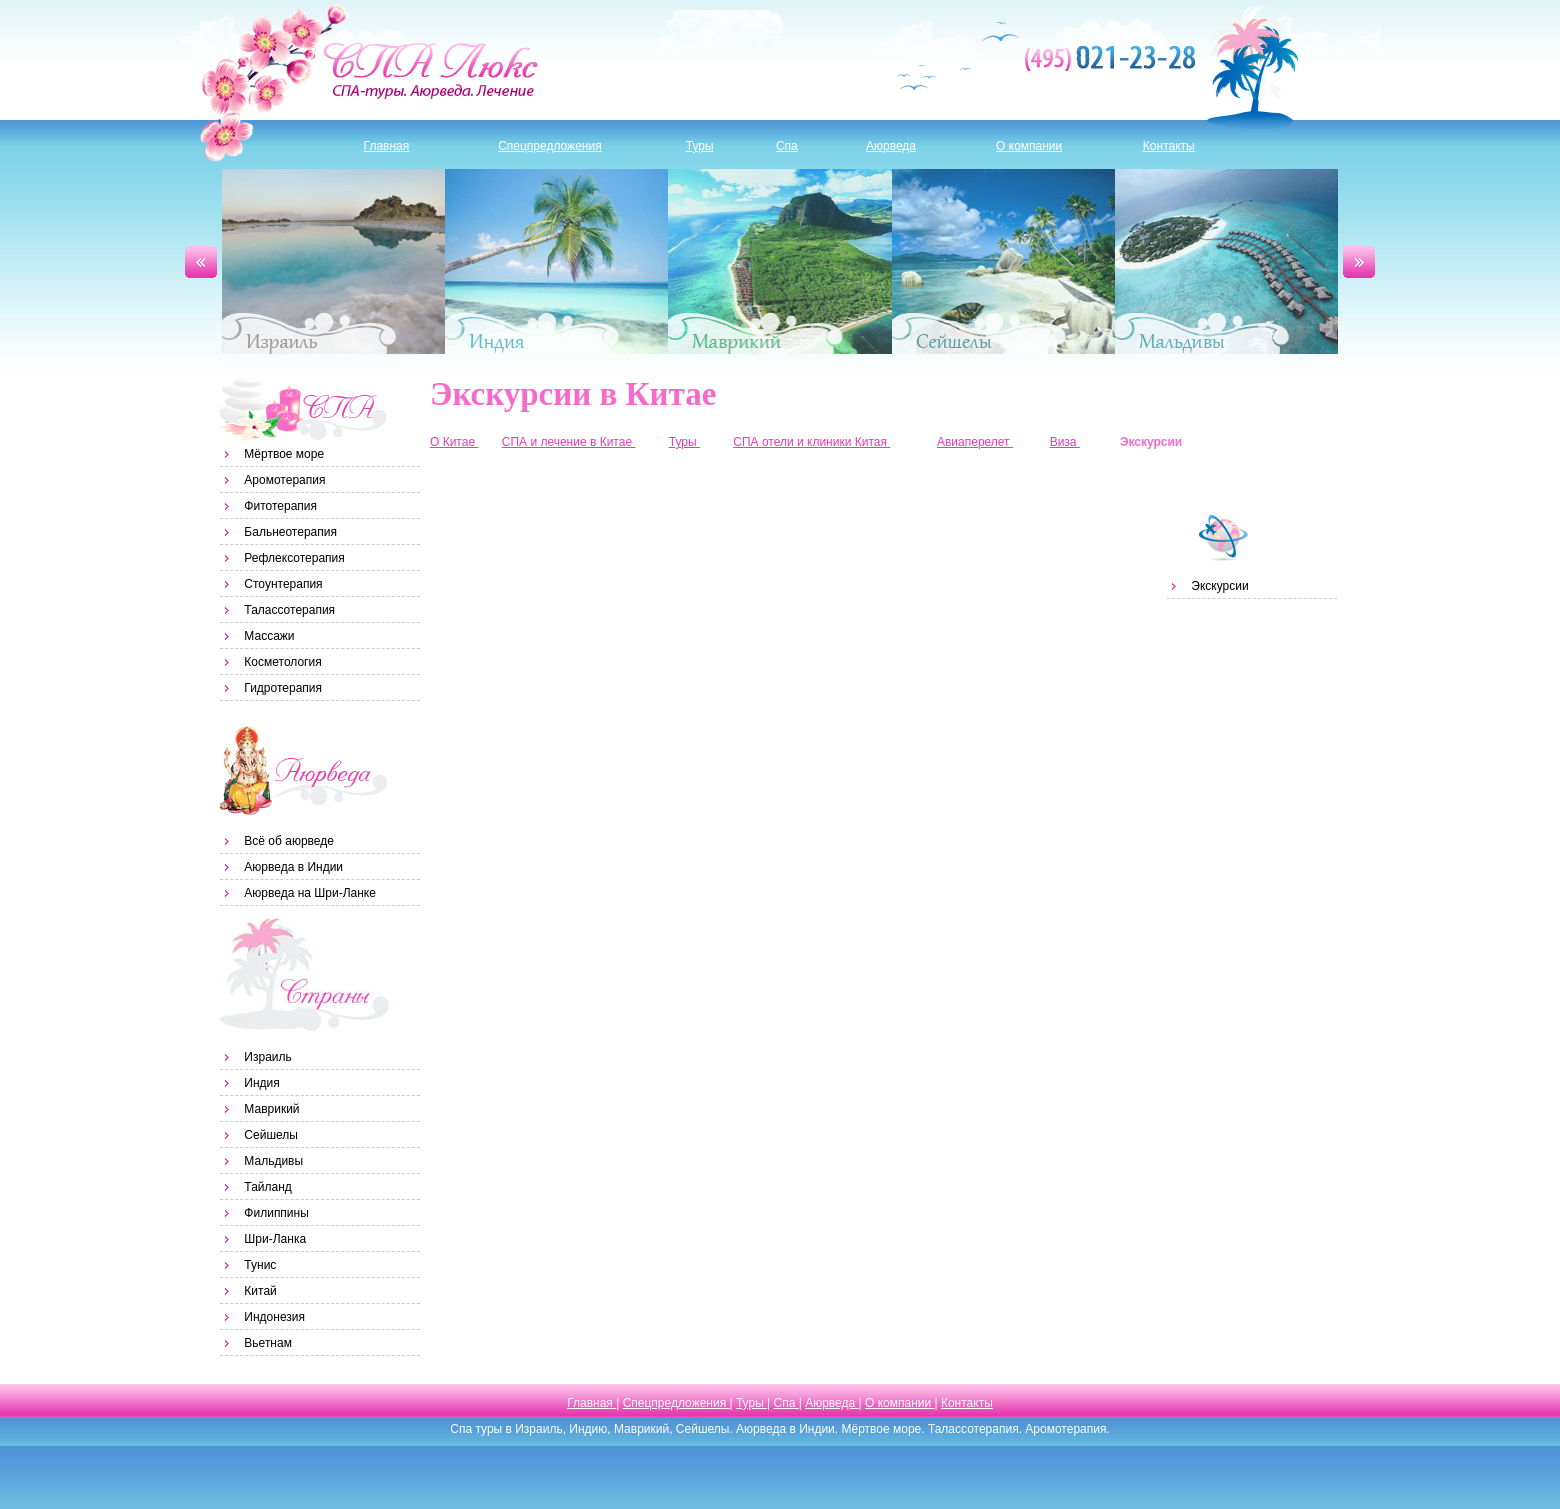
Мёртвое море (284, 454)
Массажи (269, 636)
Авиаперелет (975, 442)
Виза (1065, 442)
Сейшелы (1003, 261)
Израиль (333, 261)
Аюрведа (891, 146)
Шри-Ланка (275, 1239)
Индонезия (274, 1317)
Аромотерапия (284, 480)
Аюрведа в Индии (293, 867)
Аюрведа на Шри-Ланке (310, 893)
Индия (556, 261)
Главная (387, 146)
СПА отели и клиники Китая (811, 442)
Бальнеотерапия (290, 532)
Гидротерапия (283, 688)
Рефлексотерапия (294, 558)
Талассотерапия (289, 610)
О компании (1029, 146)
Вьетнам (268, 1343)
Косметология (282, 662)
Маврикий (779, 261)
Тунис (260, 1265)
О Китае (454, 442)
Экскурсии (1219, 586)
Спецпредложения (550, 146)
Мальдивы (1226, 261)
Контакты (1169, 146)
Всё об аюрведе (289, 841)
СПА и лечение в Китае (569, 442)
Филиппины (276, 1213)
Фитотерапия (280, 506)
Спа (787, 146)
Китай (260, 1291)
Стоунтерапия (283, 584)
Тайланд (267, 1187)
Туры (700, 146)
